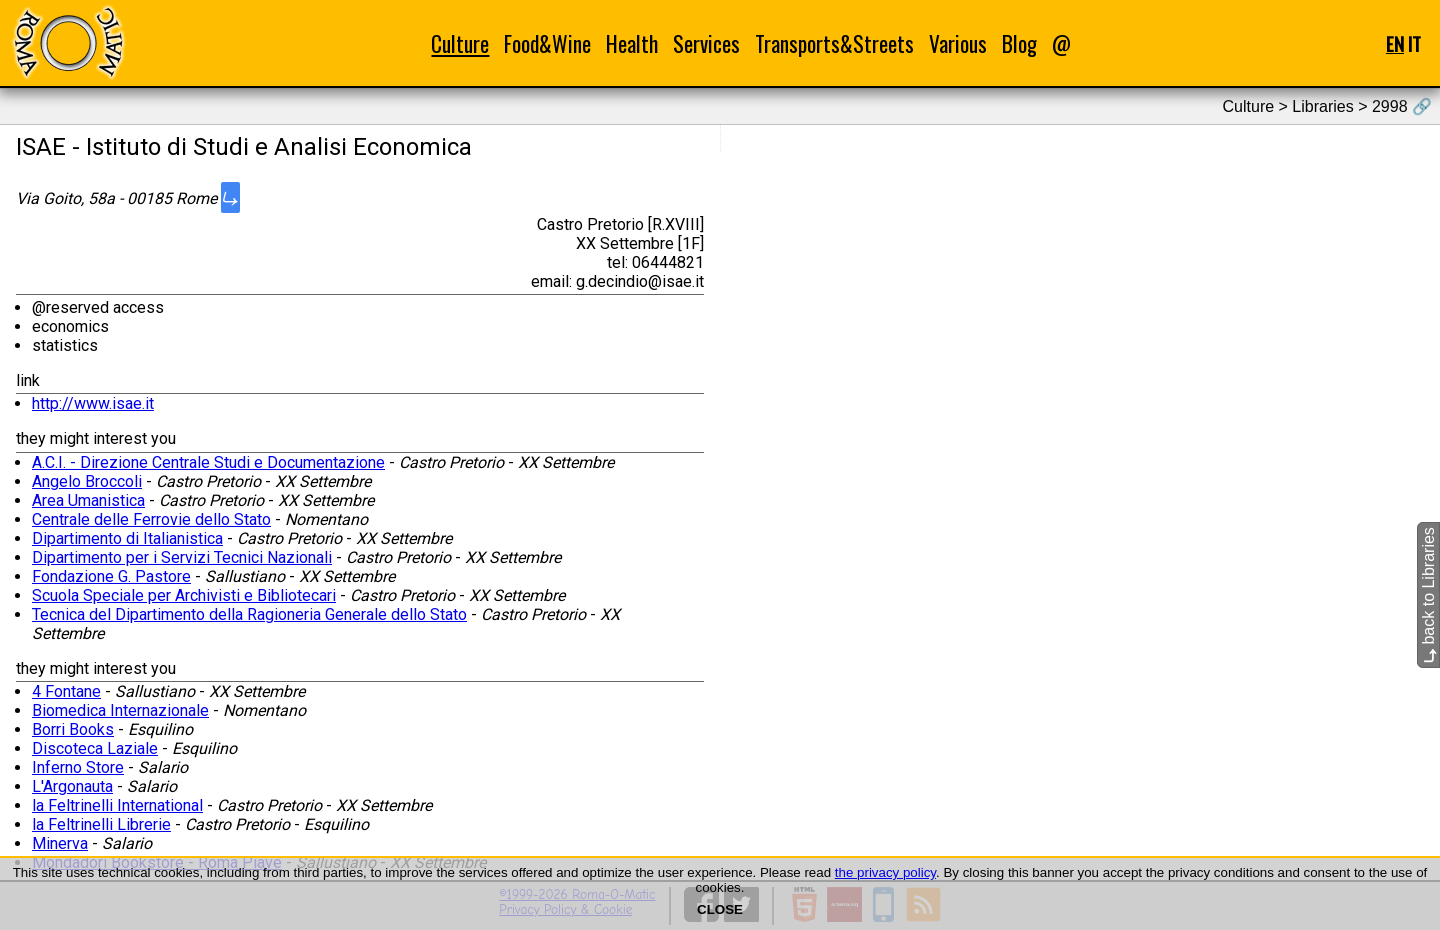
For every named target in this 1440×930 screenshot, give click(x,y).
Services (706, 43)
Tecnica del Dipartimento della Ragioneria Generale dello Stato (249, 614)
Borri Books (73, 729)
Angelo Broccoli (87, 481)
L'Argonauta (72, 786)
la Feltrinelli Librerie (101, 824)
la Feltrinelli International (117, 805)
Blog (1019, 43)
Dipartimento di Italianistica (127, 538)
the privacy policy (885, 872)
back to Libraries (1428, 595)
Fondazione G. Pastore (111, 576)
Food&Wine (547, 43)
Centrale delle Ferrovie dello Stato (151, 519)
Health (632, 43)
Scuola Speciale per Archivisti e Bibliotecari (184, 595)
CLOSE (720, 909)
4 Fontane (66, 691)
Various (958, 43)
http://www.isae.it (93, 403)
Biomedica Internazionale (120, 710)
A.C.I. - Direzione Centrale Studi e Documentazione (208, 462)
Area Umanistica (88, 500)
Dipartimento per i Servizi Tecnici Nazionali (182, 557)
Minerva (60, 843)
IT (1414, 43)
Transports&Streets (834, 43)
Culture (460, 43)
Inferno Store (78, 767)
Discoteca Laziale (95, 748)
